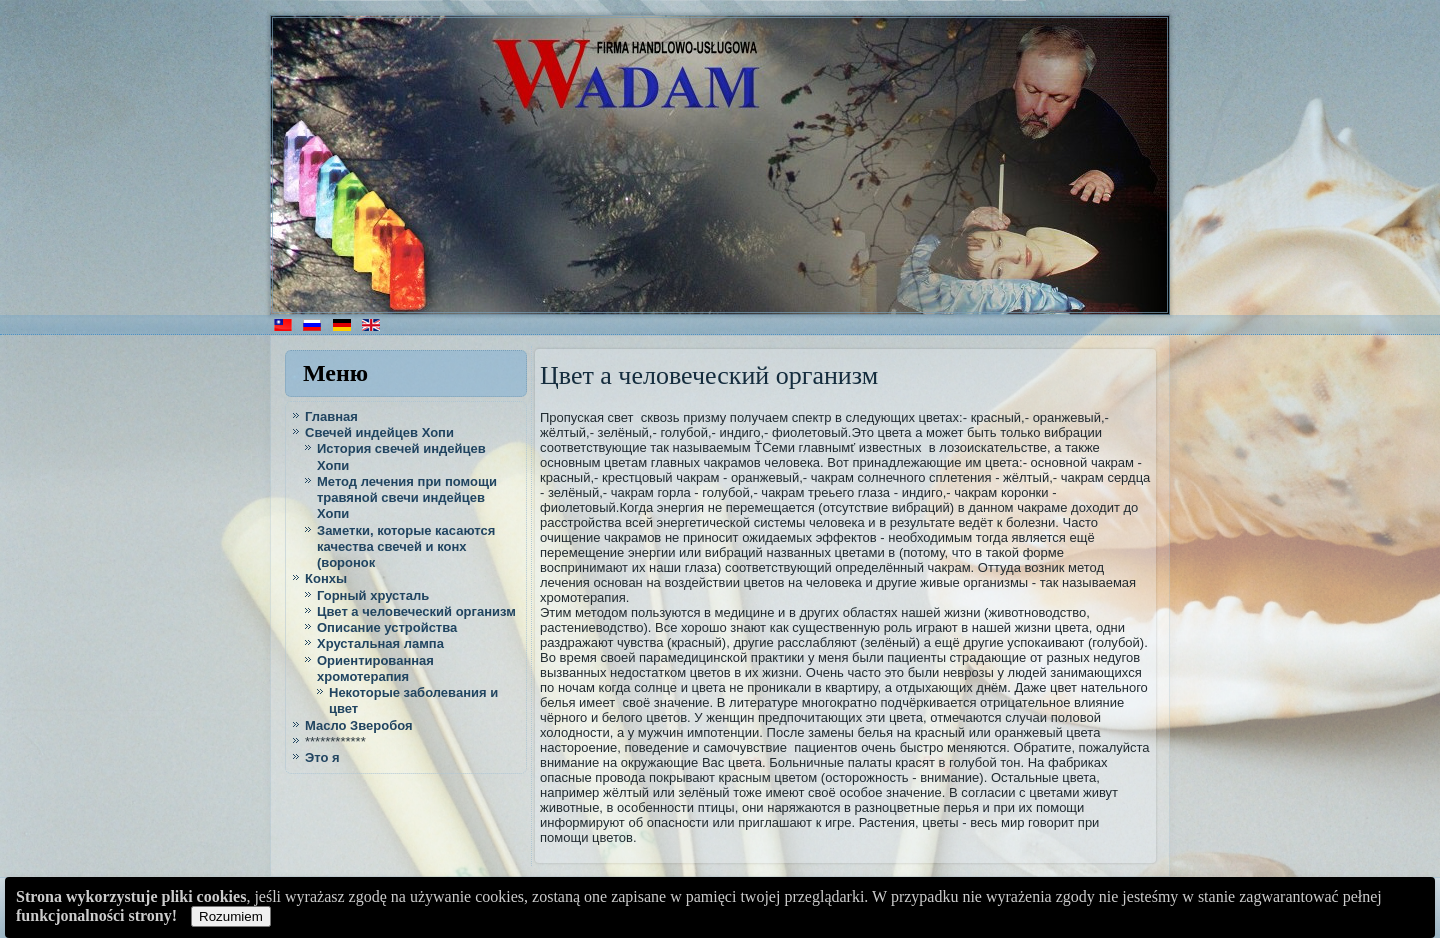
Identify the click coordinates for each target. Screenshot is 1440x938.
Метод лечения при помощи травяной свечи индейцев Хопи (407, 498)
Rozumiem (231, 916)
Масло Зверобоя (359, 725)
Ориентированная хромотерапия (375, 668)
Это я (322, 757)
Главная (331, 416)
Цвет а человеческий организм (416, 611)
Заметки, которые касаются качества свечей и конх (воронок (406, 547)
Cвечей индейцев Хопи (379, 432)
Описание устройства (387, 627)
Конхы (326, 578)
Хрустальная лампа (380, 643)
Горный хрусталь (373, 595)
